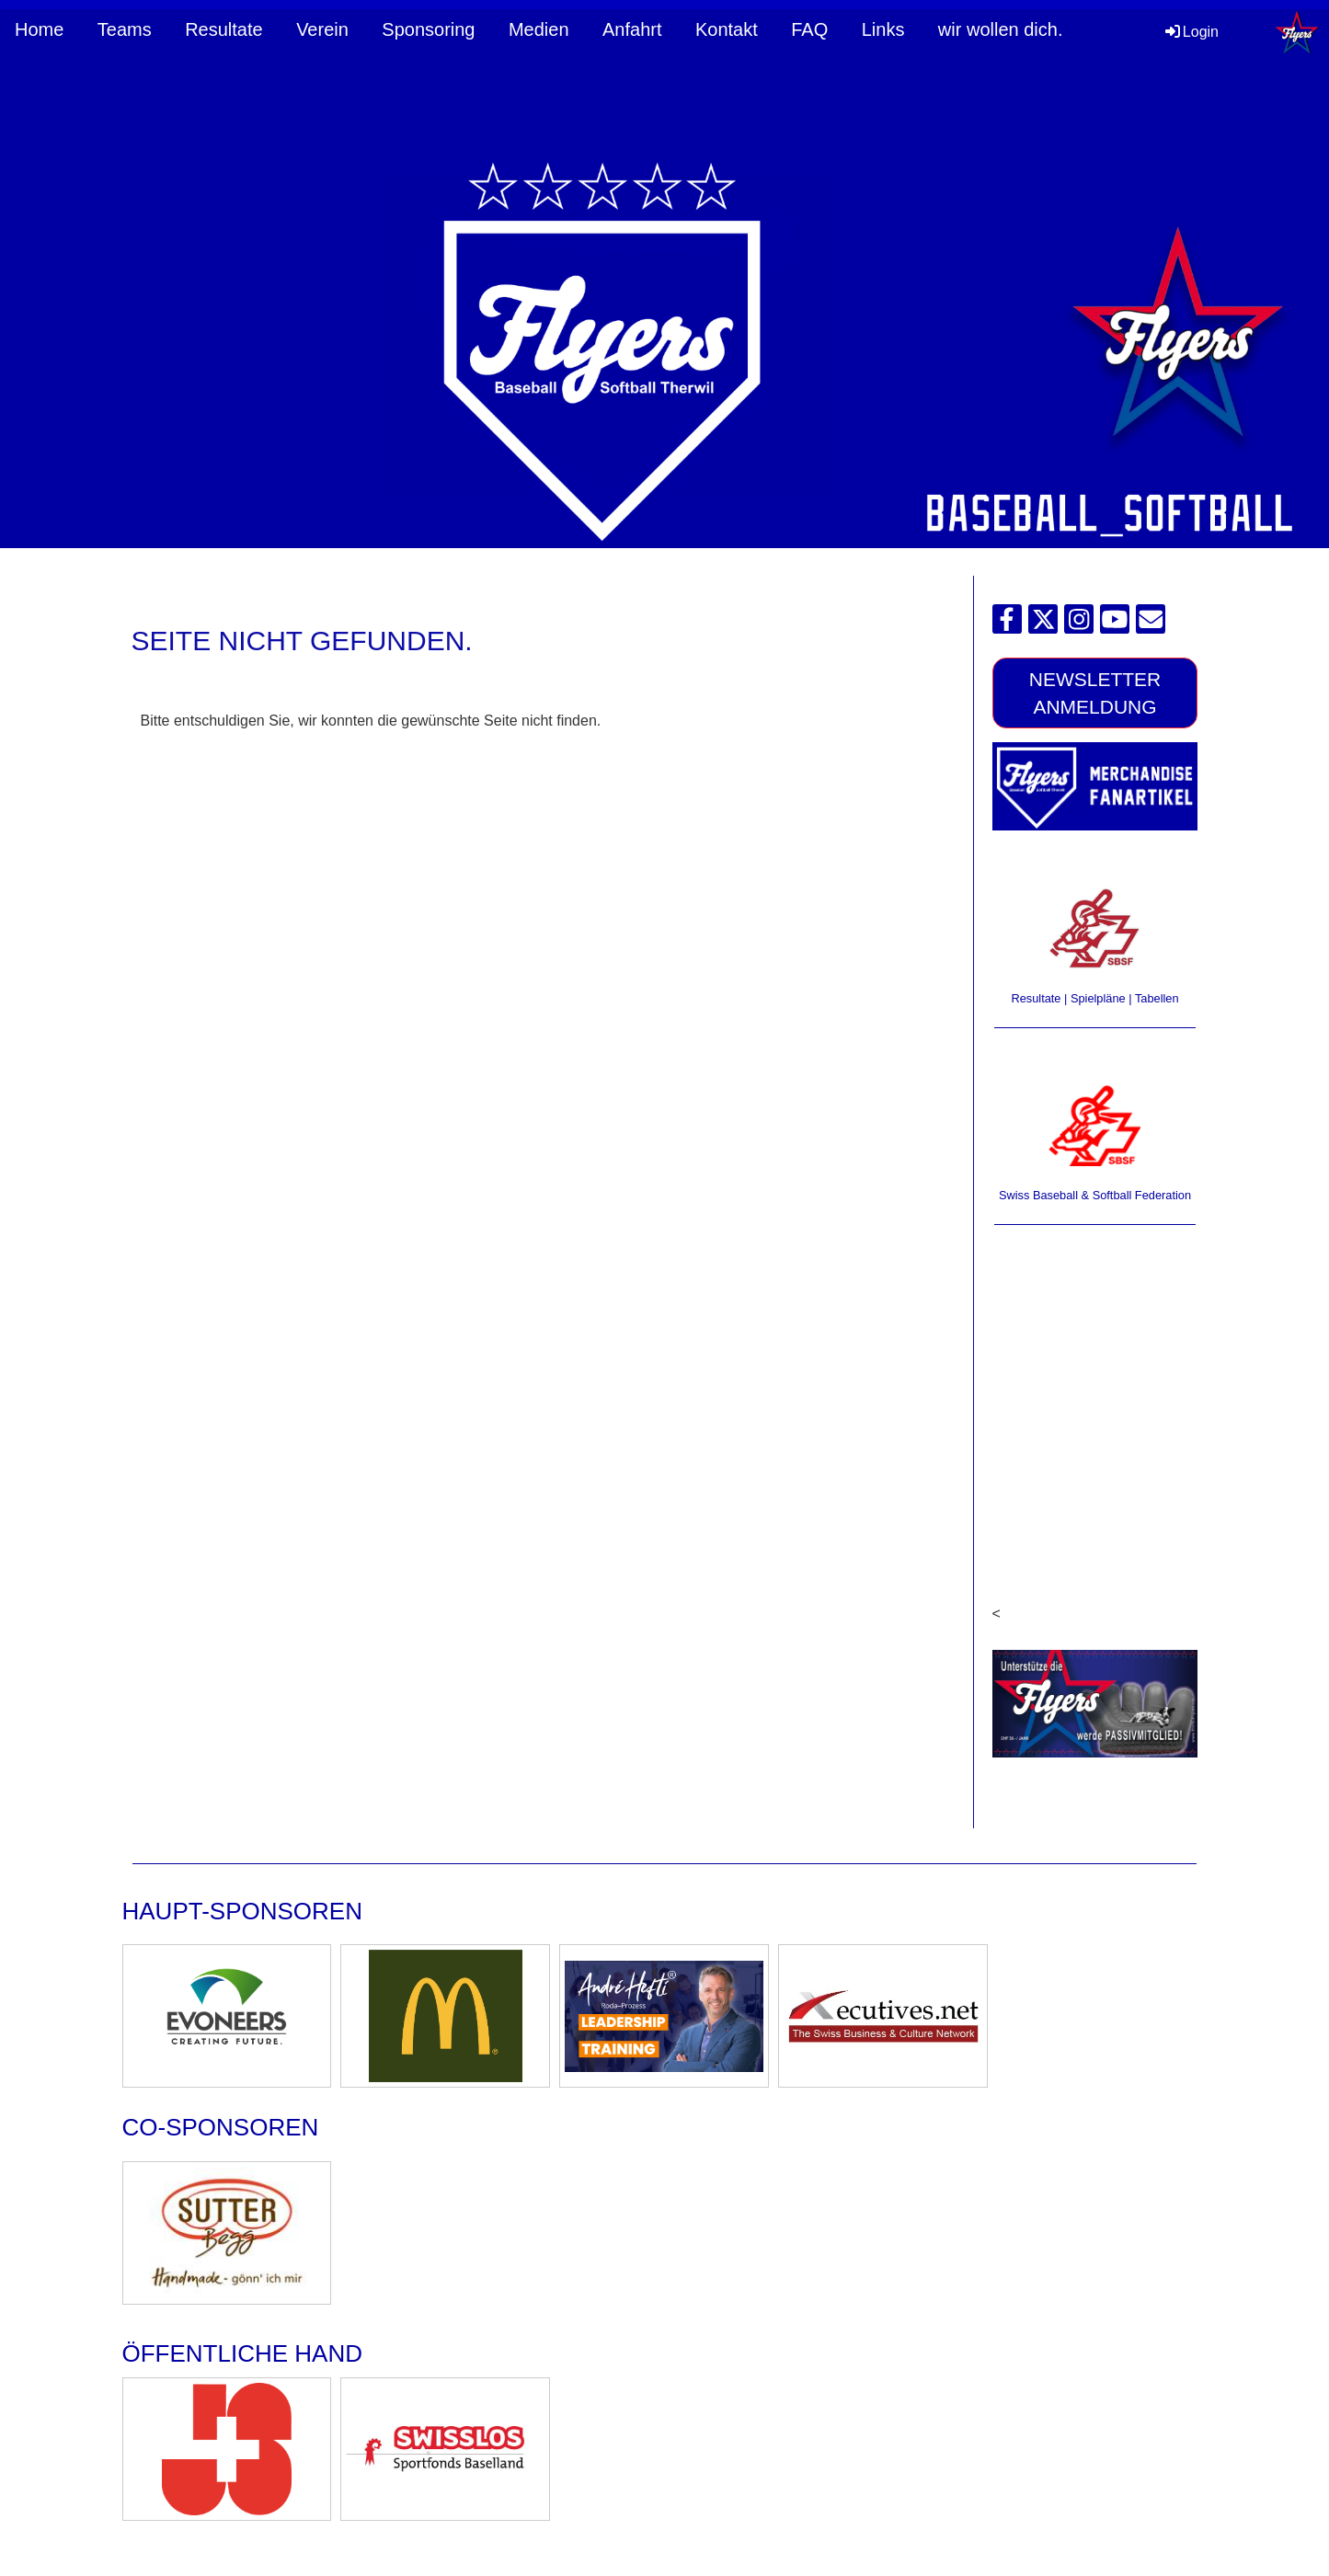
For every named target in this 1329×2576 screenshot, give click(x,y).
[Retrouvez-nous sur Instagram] (1079, 623)
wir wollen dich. (1000, 29)
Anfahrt (631, 29)
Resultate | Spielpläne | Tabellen (1094, 998)
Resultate (224, 29)
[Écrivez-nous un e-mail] (1150, 623)
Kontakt (726, 29)
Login (1191, 32)
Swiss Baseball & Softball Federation (1095, 1195)
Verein (322, 29)
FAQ (809, 29)
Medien (539, 29)
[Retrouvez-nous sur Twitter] (1043, 623)
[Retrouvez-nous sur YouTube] (1114, 623)
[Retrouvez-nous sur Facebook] (1007, 623)
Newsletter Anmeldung (1095, 692)
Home (39, 29)
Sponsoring (428, 29)
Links (883, 29)
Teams (124, 29)
